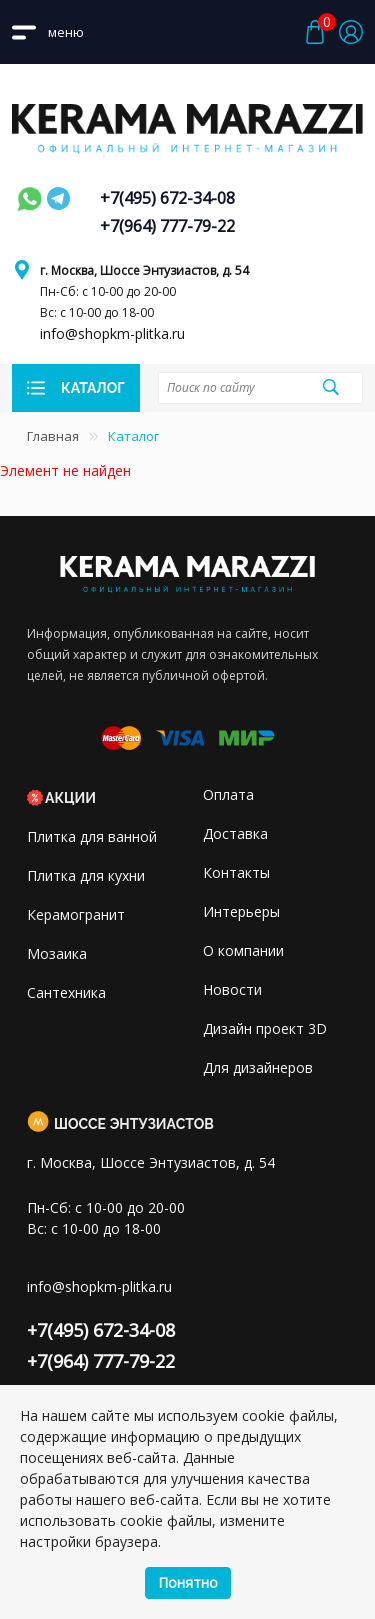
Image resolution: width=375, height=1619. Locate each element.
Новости (232, 989)
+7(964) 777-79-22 (167, 226)
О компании (243, 950)
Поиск (330, 387)
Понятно (188, 1582)
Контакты (236, 872)
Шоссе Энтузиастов (134, 1124)
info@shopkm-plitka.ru (112, 333)
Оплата (228, 794)
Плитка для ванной (92, 836)
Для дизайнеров (258, 1067)
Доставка (235, 833)
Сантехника (66, 992)
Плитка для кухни (86, 875)
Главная (53, 436)
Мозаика (57, 953)
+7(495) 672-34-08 (167, 198)
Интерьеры (241, 911)
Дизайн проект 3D (265, 1028)
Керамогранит (76, 914)
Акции (70, 798)
